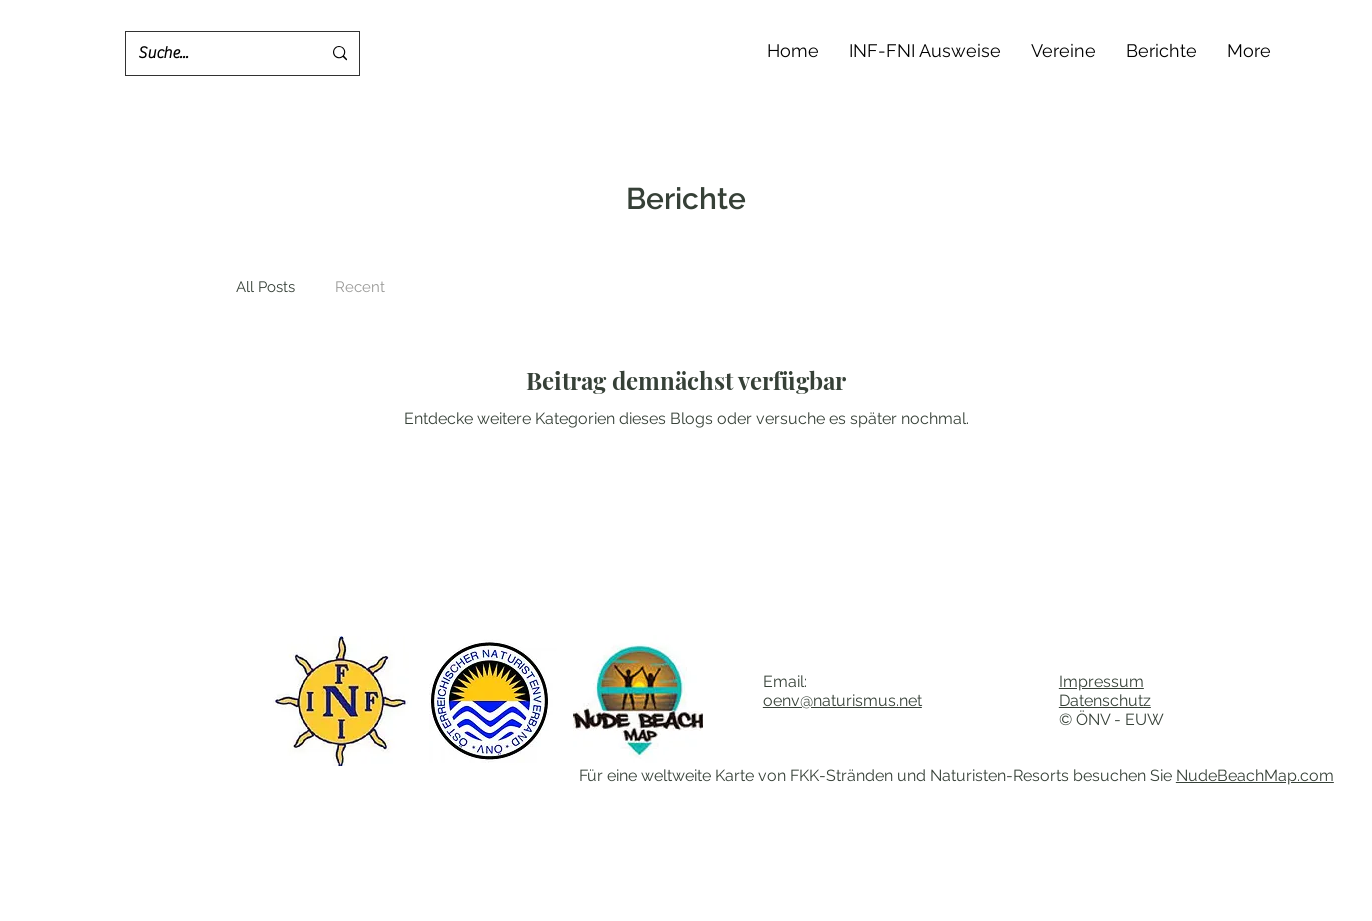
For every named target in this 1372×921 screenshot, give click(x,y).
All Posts (265, 287)
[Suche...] (214, 53)
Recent (360, 287)
